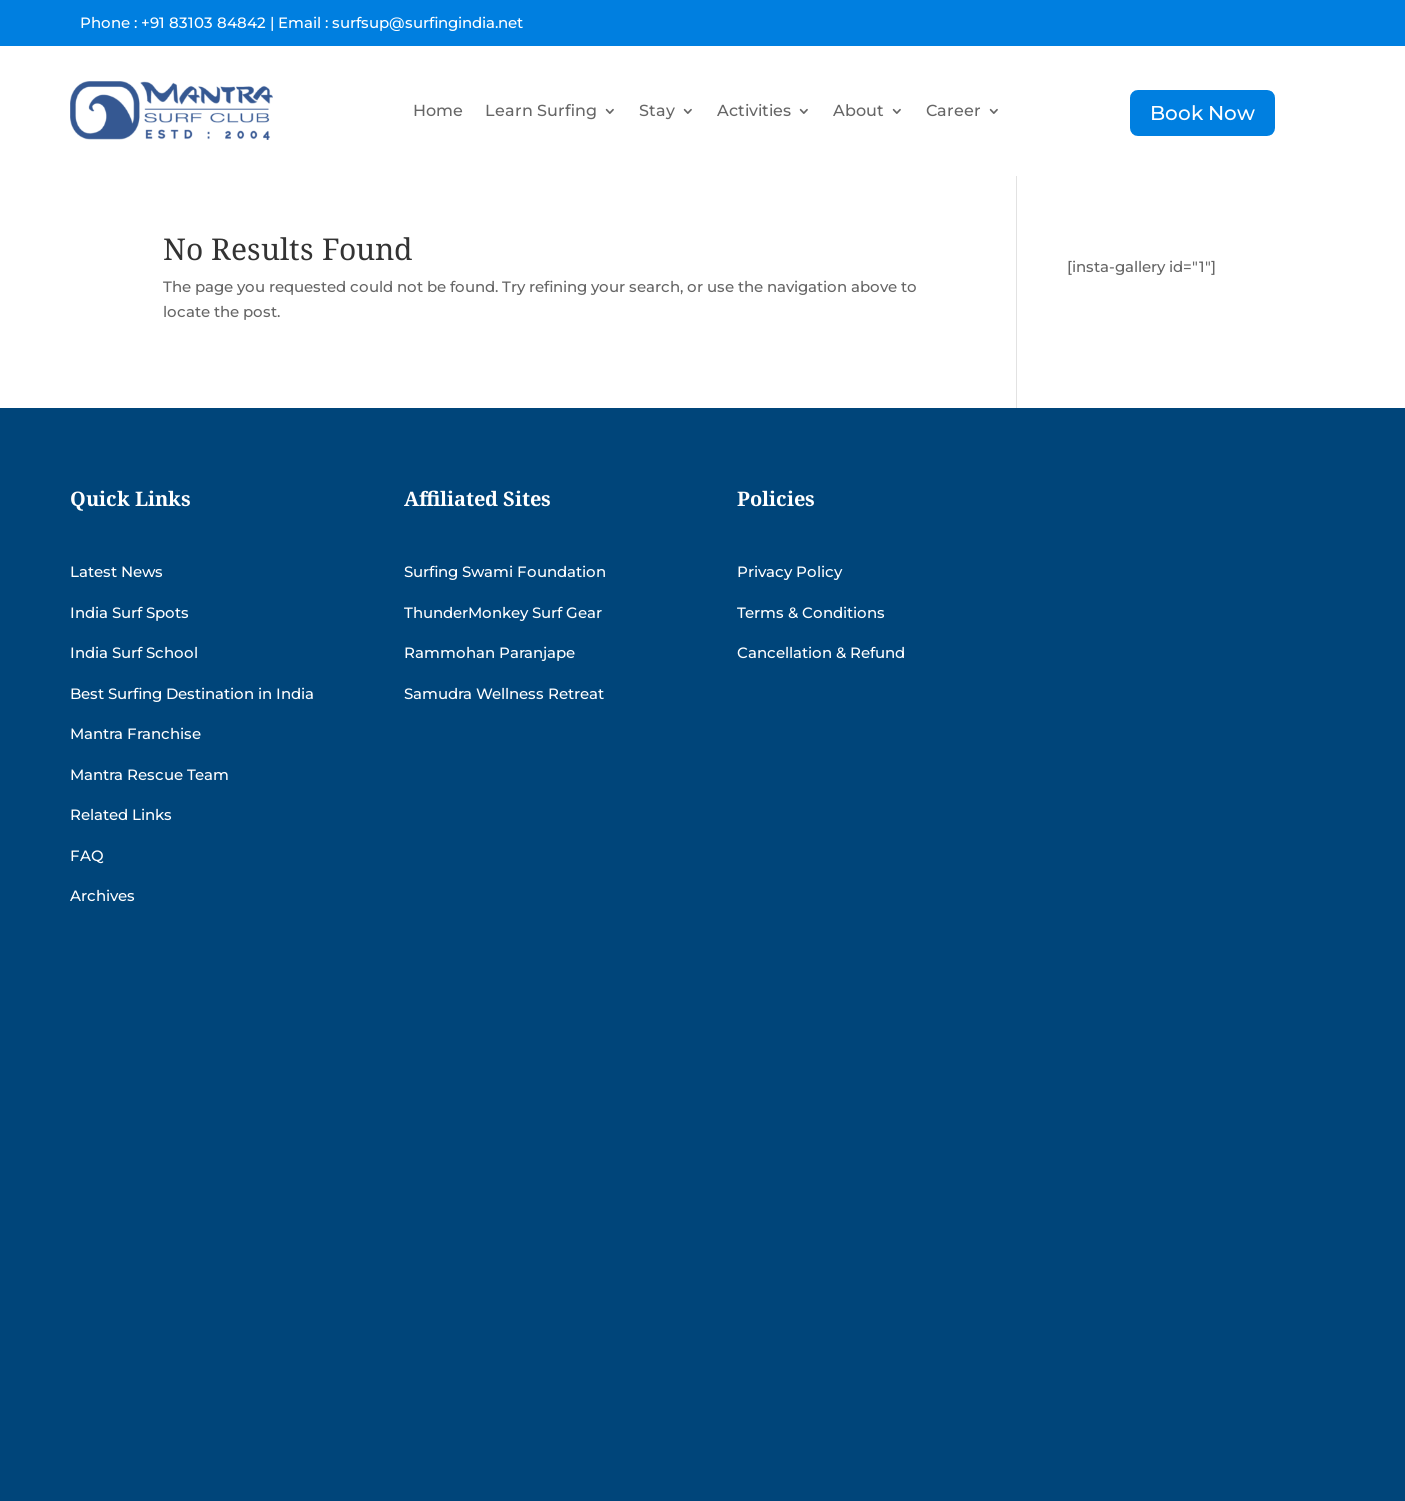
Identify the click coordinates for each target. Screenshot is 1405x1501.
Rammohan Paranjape (489, 652)
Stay (657, 110)
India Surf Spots (129, 612)
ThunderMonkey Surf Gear (503, 612)
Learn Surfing (541, 110)
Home (438, 110)
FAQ (87, 855)
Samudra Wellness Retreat (504, 693)
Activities (754, 110)
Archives (102, 895)
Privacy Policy (789, 571)
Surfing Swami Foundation (505, 571)
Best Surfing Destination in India (192, 693)
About (858, 110)
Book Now (1202, 113)
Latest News (116, 571)
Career (953, 110)
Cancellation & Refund (821, 652)
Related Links (121, 814)
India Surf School (134, 652)
